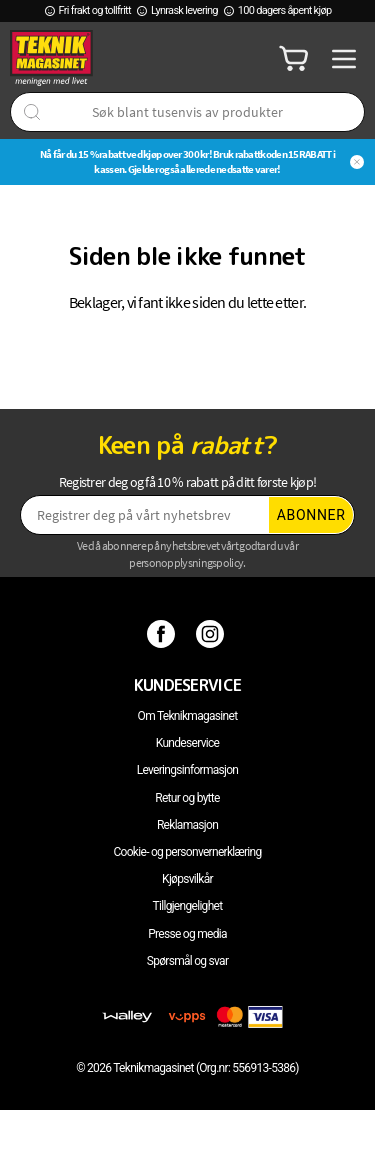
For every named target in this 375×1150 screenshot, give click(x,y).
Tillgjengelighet (188, 906)
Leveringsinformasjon (188, 770)
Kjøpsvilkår (187, 879)
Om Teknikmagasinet (188, 716)
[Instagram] (212, 633)
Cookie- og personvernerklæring (187, 852)
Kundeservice (187, 743)
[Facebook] (163, 633)
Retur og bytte (187, 798)
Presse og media (187, 934)
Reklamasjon (187, 825)
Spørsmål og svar (188, 961)
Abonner (311, 515)
